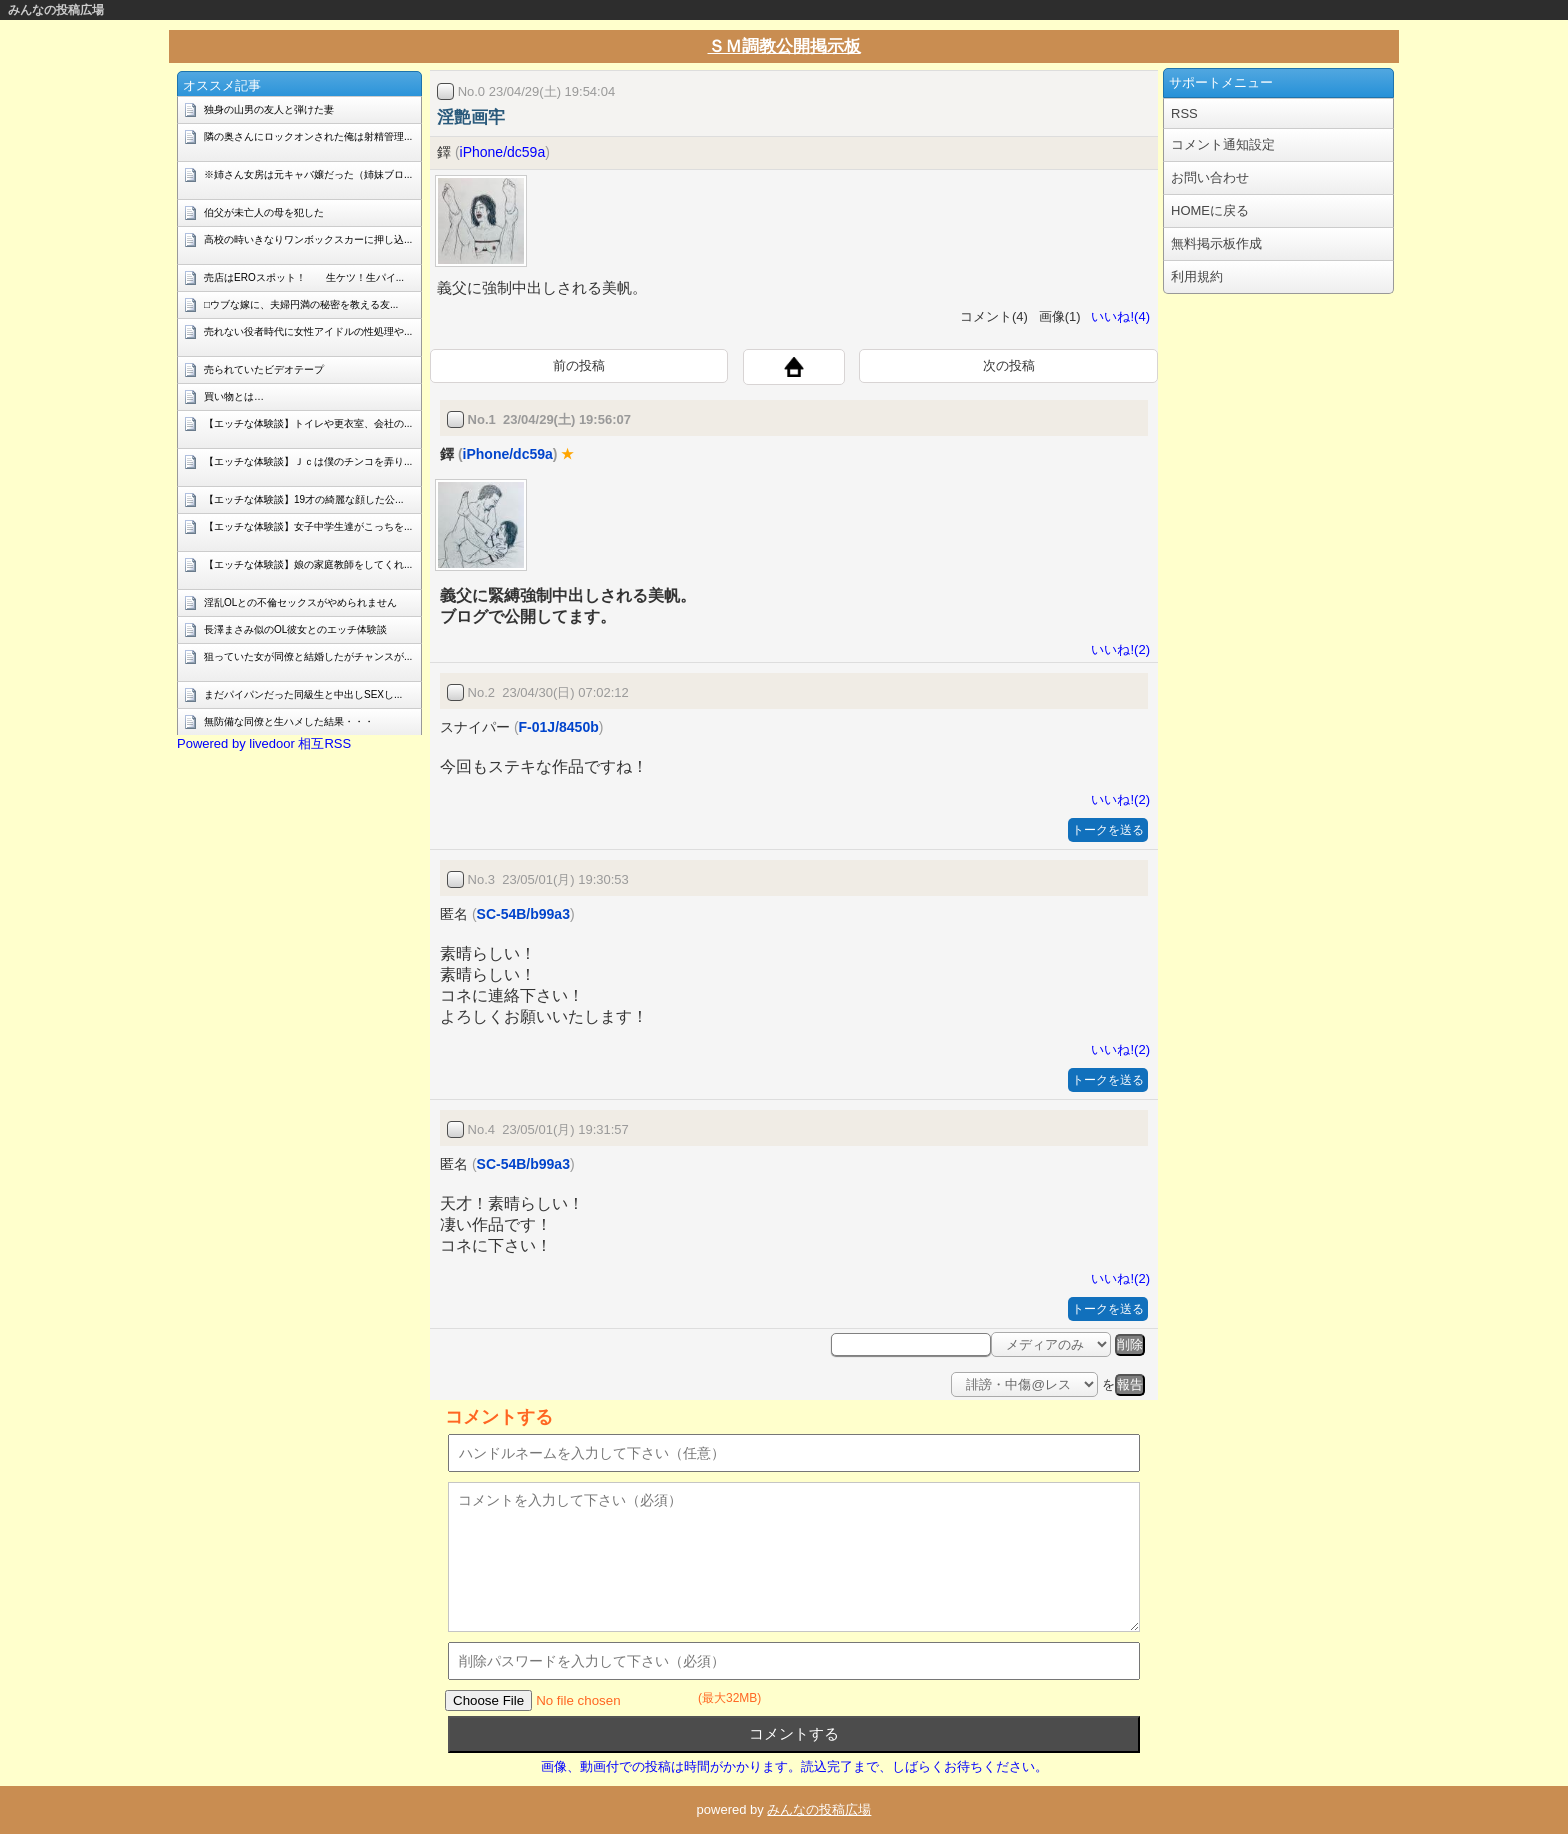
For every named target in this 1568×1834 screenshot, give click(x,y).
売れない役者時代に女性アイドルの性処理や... (308, 331)
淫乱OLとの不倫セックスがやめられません (300, 602)
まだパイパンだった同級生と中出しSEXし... (303, 694)
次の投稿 (1009, 365)
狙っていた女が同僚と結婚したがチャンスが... (308, 656)
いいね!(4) (1117, 316)
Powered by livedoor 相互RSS (264, 743)
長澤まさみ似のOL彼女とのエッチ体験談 (295, 629)
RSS (1184, 113)
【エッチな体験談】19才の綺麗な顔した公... (303, 499)
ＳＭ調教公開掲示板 (784, 46)
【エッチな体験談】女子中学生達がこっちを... (308, 526)
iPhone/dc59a (503, 152)
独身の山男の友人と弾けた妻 (269, 109)
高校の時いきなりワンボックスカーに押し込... (308, 239)
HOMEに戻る (1210, 210)
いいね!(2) (1117, 649)
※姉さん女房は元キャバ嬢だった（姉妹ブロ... (308, 174)
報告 (1130, 1384)
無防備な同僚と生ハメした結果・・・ (289, 721)
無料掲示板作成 (1216, 243)
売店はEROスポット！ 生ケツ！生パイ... (304, 277)
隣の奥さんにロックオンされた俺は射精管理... (308, 136)
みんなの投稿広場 (56, 10)
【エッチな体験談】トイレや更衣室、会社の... (308, 423)
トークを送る (1108, 830)
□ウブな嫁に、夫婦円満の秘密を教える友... (301, 304)
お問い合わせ (1210, 177)
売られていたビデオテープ (264, 369)
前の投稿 (579, 365)
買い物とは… (234, 396)
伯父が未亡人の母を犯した (264, 212)
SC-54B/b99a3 (523, 914)
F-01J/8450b (559, 727)
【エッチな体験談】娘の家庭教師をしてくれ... (308, 564)
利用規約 (1197, 276)
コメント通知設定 (1223, 144)
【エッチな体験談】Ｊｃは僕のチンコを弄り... (308, 461)
